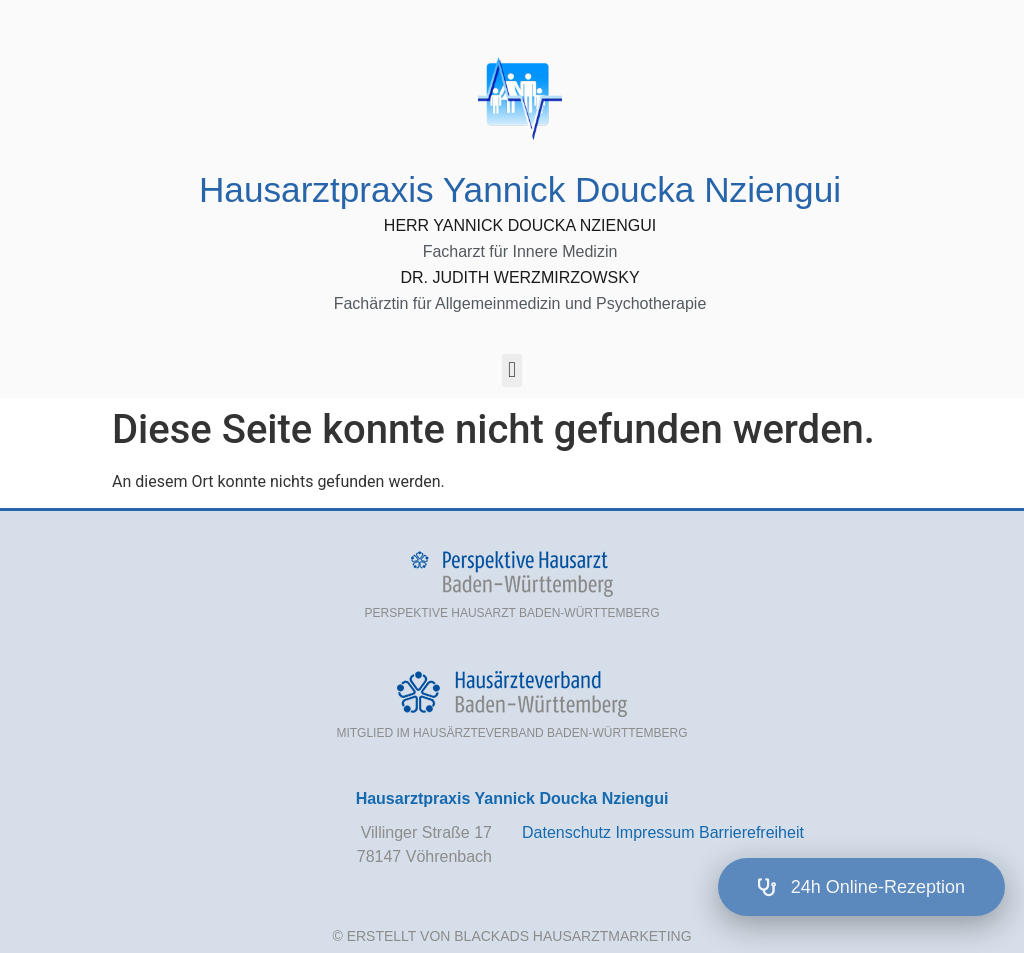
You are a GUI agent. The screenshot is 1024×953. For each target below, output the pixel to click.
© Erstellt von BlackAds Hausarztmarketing (511, 936)
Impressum (654, 832)
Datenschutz (566, 832)
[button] (511, 370)
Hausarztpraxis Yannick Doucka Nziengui (520, 189)
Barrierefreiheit (751, 832)
